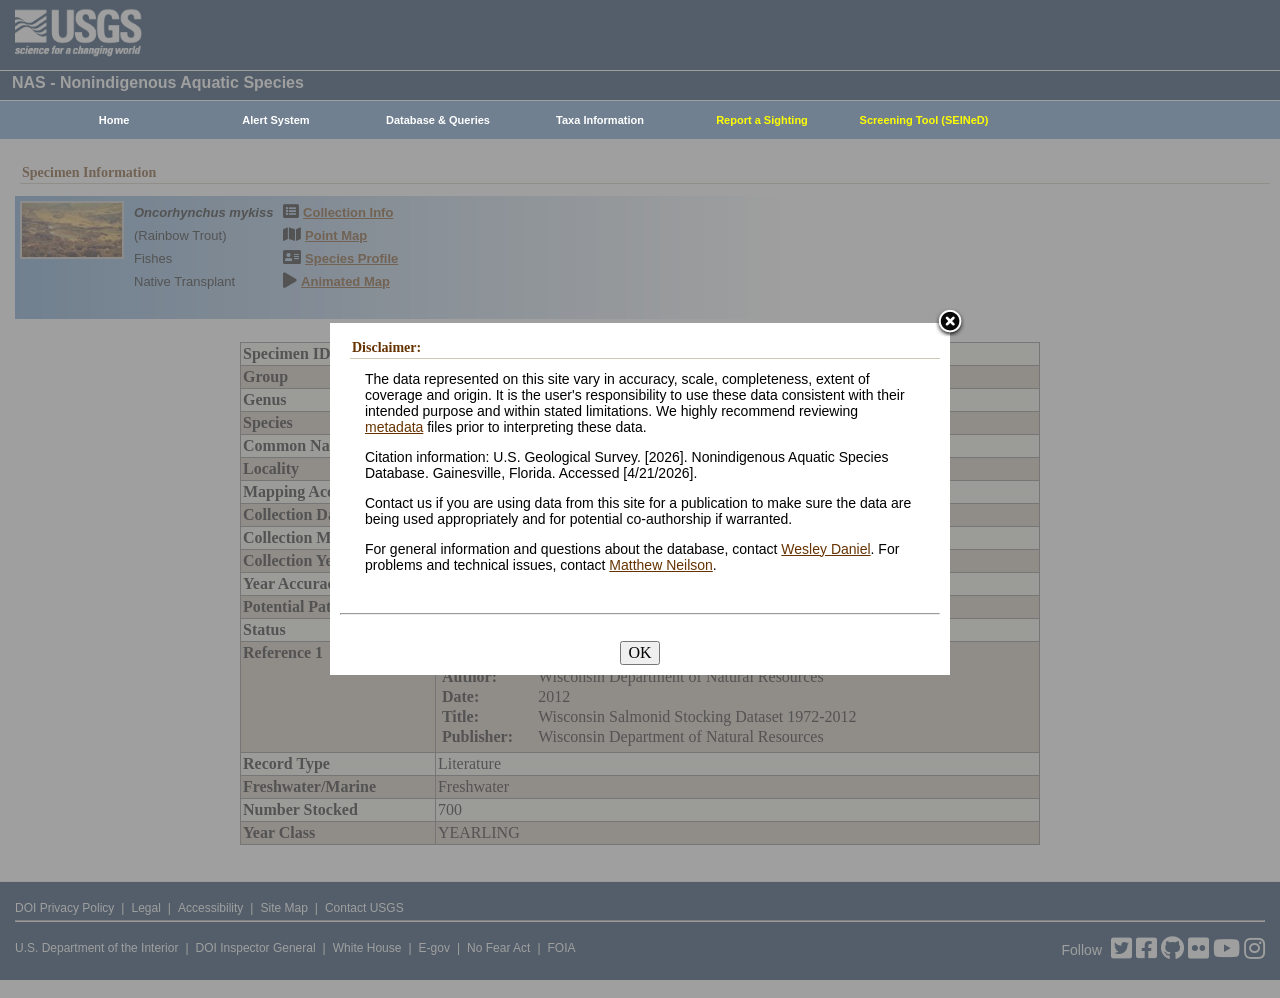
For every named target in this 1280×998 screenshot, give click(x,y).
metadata (394, 427)
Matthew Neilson (661, 565)
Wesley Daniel (825, 549)
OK (639, 652)
